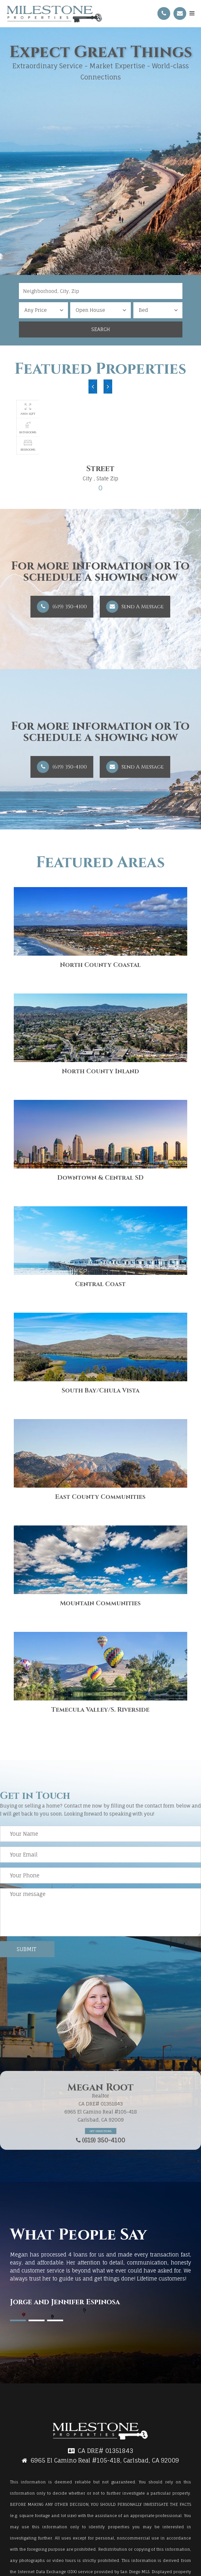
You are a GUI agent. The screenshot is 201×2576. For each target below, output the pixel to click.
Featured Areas (100, 862)
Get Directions (101, 2131)
